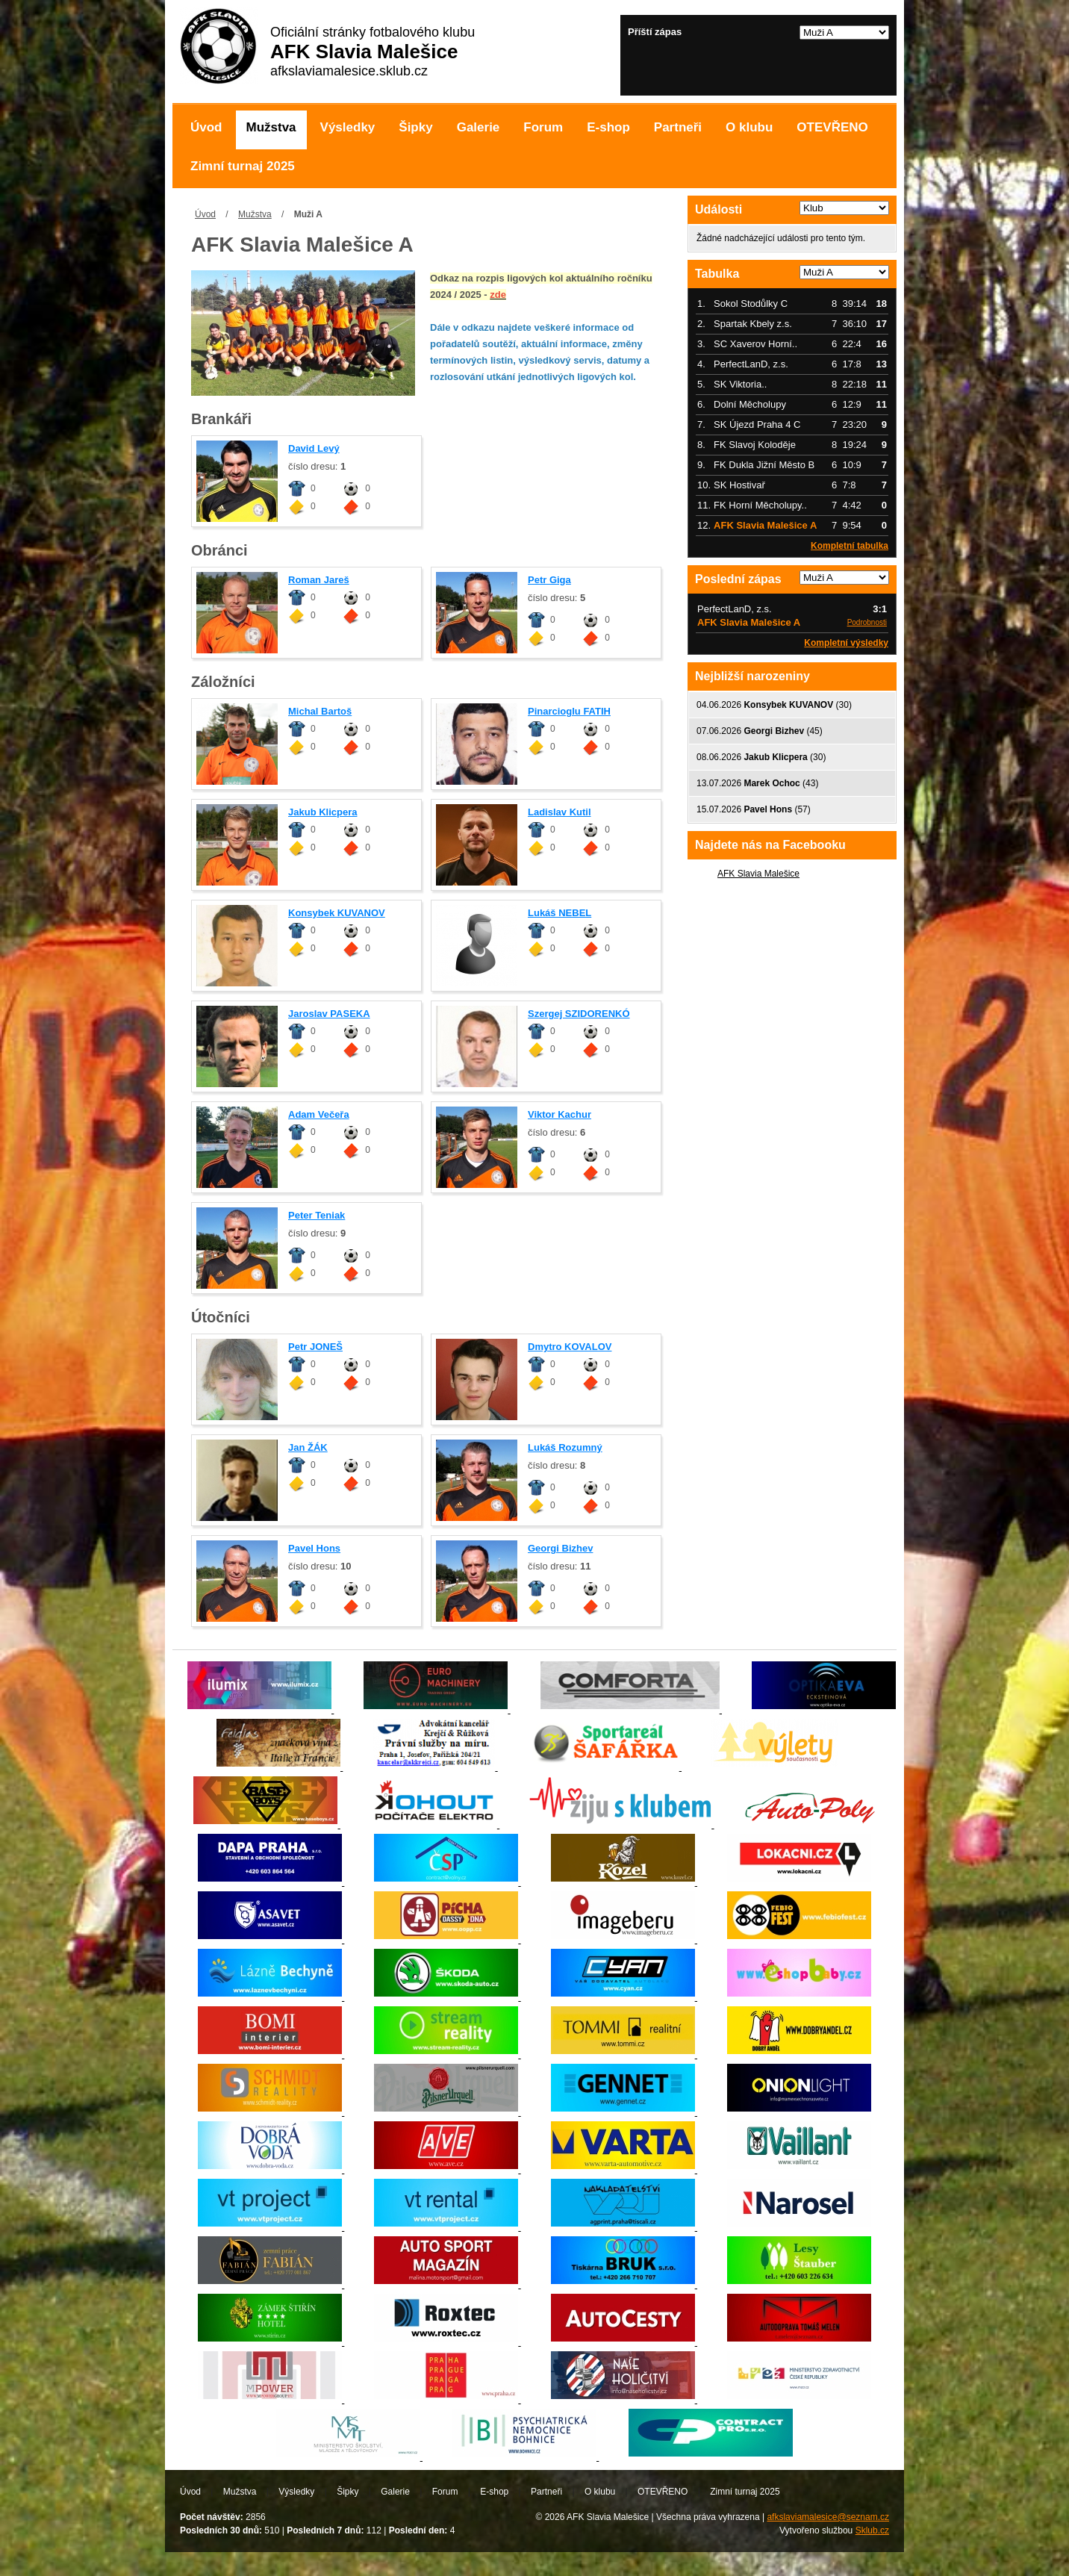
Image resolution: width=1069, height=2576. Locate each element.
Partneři (678, 127)
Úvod (206, 127)
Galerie (478, 127)
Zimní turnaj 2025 (242, 166)
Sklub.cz (872, 2530)
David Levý (314, 448)
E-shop (608, 127)
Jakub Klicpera (323, 812)
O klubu (749, 127)
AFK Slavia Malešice (758, 873)
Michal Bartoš (320, 711)
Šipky (415, 127)
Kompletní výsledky (846, 643)
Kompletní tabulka (849, 546)
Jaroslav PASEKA (329, 1013)
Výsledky (347, 127)
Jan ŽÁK (308, 1447)
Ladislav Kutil (559, 812)
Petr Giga (549, 579)
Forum (543, 127)
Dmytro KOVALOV (569, 1346)
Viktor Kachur (559, 1114)
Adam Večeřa (318, 1114)
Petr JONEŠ (315, 1346)
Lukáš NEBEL (559, 912)
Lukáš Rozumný (565, 1447)
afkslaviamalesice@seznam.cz (828, 2517)
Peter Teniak (316, 1215)
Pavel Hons (314, 1548)
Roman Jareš (318, 579)
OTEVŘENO (832, 127)
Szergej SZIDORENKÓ (579, 1013)
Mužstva (271, 127)
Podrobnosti (867, 622)
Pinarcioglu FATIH (569, 711)
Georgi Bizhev (560, 1548)
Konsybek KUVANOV (336, 912)
